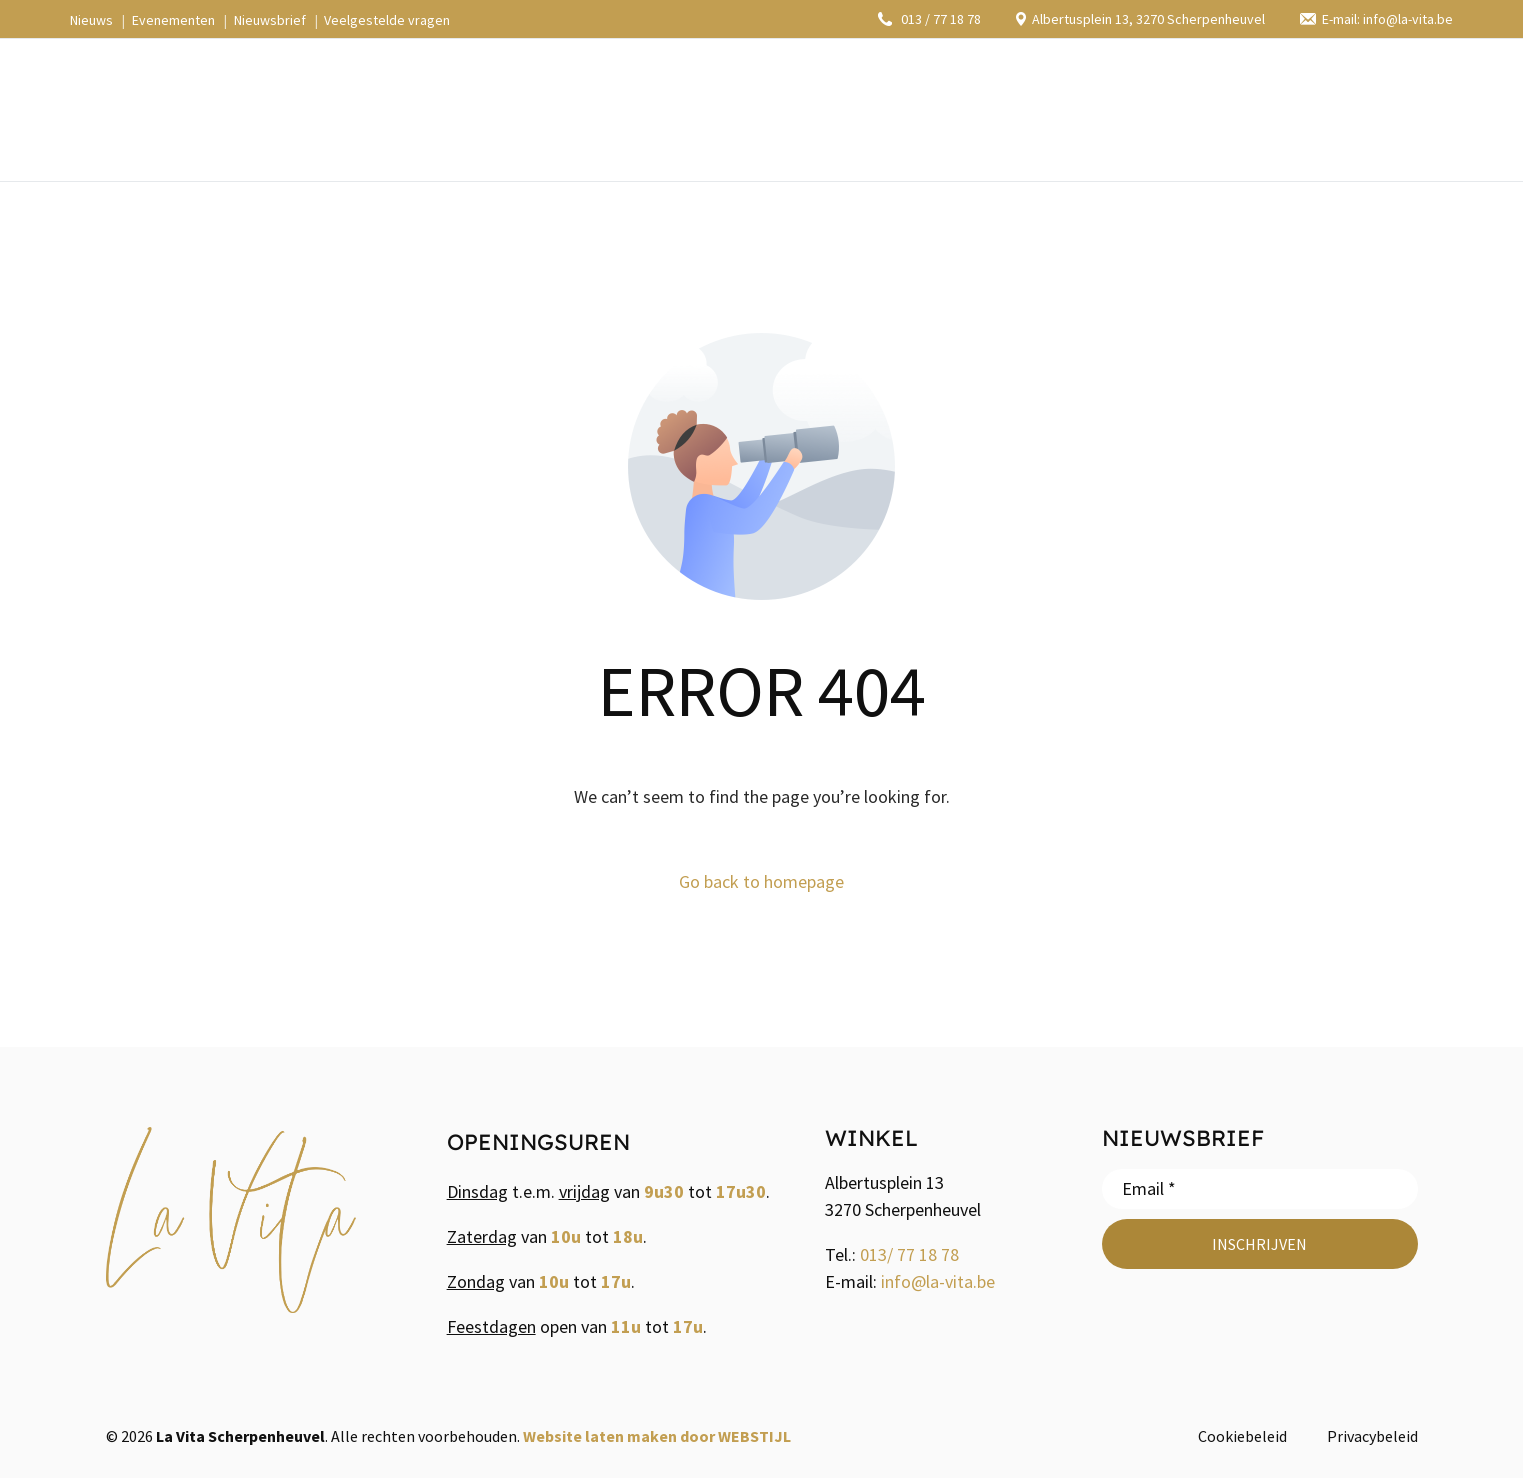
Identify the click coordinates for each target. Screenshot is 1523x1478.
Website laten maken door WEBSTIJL (657, 1436)
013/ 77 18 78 (909, 1254)
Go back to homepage (761, 881)
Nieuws (91, 20)
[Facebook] (1249, 109)
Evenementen (173, 20)
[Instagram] (1288, 109)
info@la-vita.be (938, 1281)
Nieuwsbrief (270, 20)
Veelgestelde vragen (387, 20)
